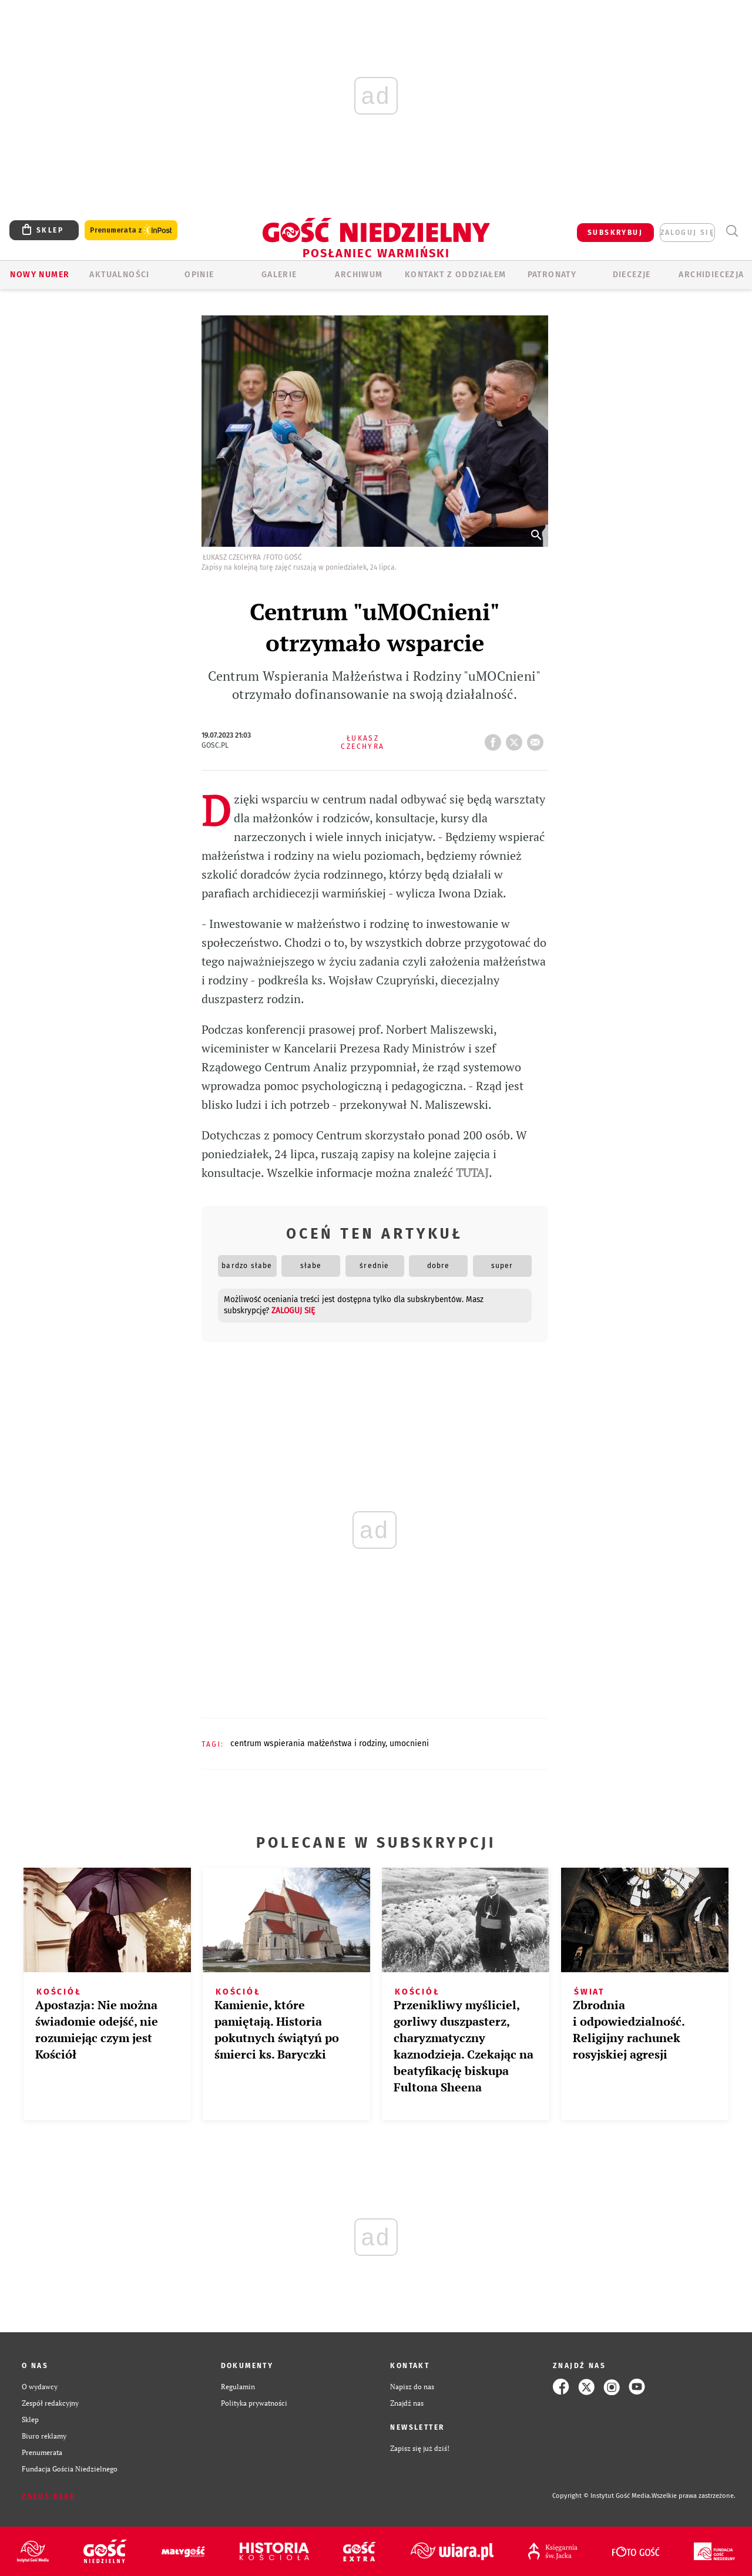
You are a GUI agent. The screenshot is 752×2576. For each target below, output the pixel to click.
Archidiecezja (711, 275)
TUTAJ (472, 1173)
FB (495, 739)
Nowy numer (39, 275)
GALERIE (279, 275)
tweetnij (516, 739)
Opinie (199, 275)
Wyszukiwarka (732, 231)
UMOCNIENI (409, 1743)
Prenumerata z (131, 230)
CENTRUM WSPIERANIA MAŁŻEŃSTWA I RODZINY (307, 1743)
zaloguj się (687, 232)
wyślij (537, 739)
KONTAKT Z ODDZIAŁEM (455, 275)
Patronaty (552, 275)
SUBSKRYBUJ (615, 232)
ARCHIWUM (358, 275)
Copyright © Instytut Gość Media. (602, 2496)
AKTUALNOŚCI (119, 275)
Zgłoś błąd (49, 2496)
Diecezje (632, 275)
